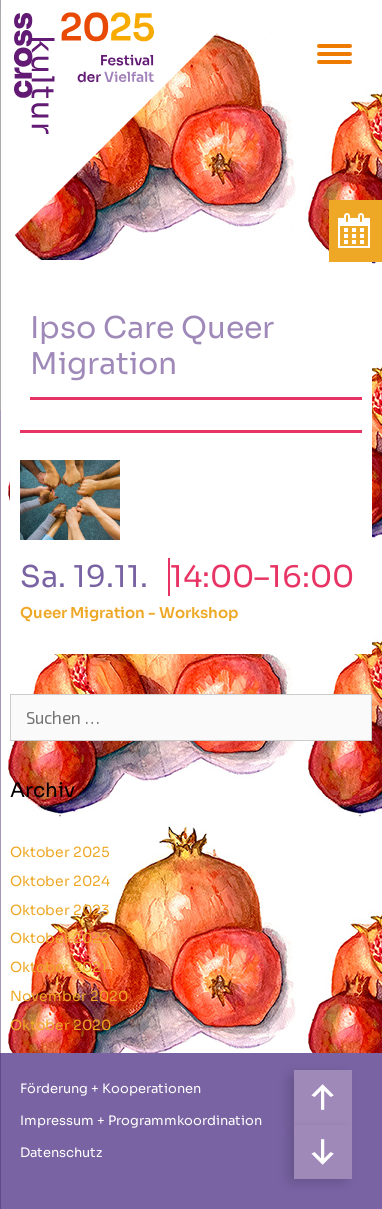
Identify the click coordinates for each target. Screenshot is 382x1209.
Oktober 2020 (60, 1025)
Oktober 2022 (60, 938)
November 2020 (69, 996)
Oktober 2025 (60, 852)
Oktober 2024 (60, 881)
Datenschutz (61, 1152)
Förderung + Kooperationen (110, 1088)
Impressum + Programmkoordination (141, 1120)
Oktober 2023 (60, 910)
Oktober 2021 (58, 967)
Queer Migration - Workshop (129, 612)
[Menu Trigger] (334, 52)
